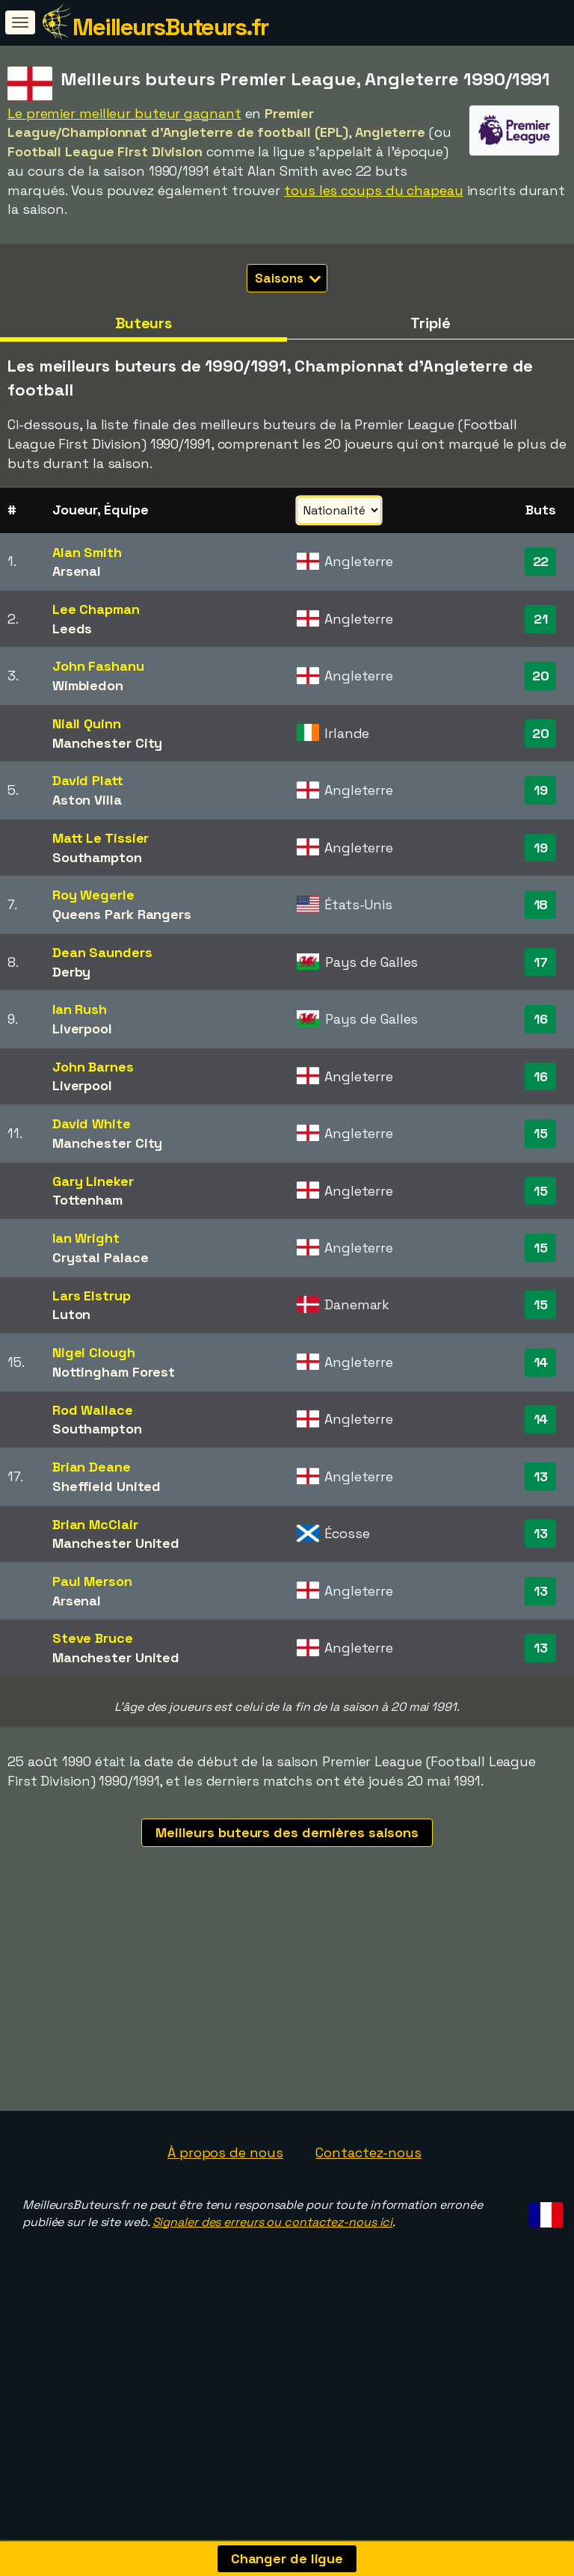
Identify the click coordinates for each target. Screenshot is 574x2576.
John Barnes (93, 1066)
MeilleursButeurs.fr (170, 27)
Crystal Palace (100, 1257)
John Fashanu (98, 665)
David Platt (87, 780)
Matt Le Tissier (100, 837)
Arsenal (76, 571)
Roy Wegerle (93, 894)
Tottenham (87, 1199)
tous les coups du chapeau (373, 190)
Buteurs (143, 323)
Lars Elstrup (91, 1295)
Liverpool (82, 1028)
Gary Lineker (93, 1181)
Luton (71, 1314)
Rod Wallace (92, 1409)
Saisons (287, 278)
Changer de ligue (287, 2558)
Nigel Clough (93, 1352)
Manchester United (115, 1543)
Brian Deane (91, 1466)
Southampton (97, 857)
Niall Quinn (86, 723)
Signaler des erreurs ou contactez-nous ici (272, 2312)
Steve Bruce (92, 1638)
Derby (71, 971)
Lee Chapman (96, 609)
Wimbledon (87, 685)
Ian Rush (79, 1009)
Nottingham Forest (113, 1371)
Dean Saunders (102, 952)
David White (91, 1123)
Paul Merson (92, 1581)
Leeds (72, 628)
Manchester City (107, 742)
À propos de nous (225, 2242)
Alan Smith (87, 552)
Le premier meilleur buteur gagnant (124, 113)
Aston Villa (87, 799)
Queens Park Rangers (121, 914)
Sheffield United (106, 1486)
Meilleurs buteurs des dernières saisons (287, 1832)
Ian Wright (86, 1237)
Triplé (430, 323)
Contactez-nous (368, 2242)
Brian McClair (95, 1524)
